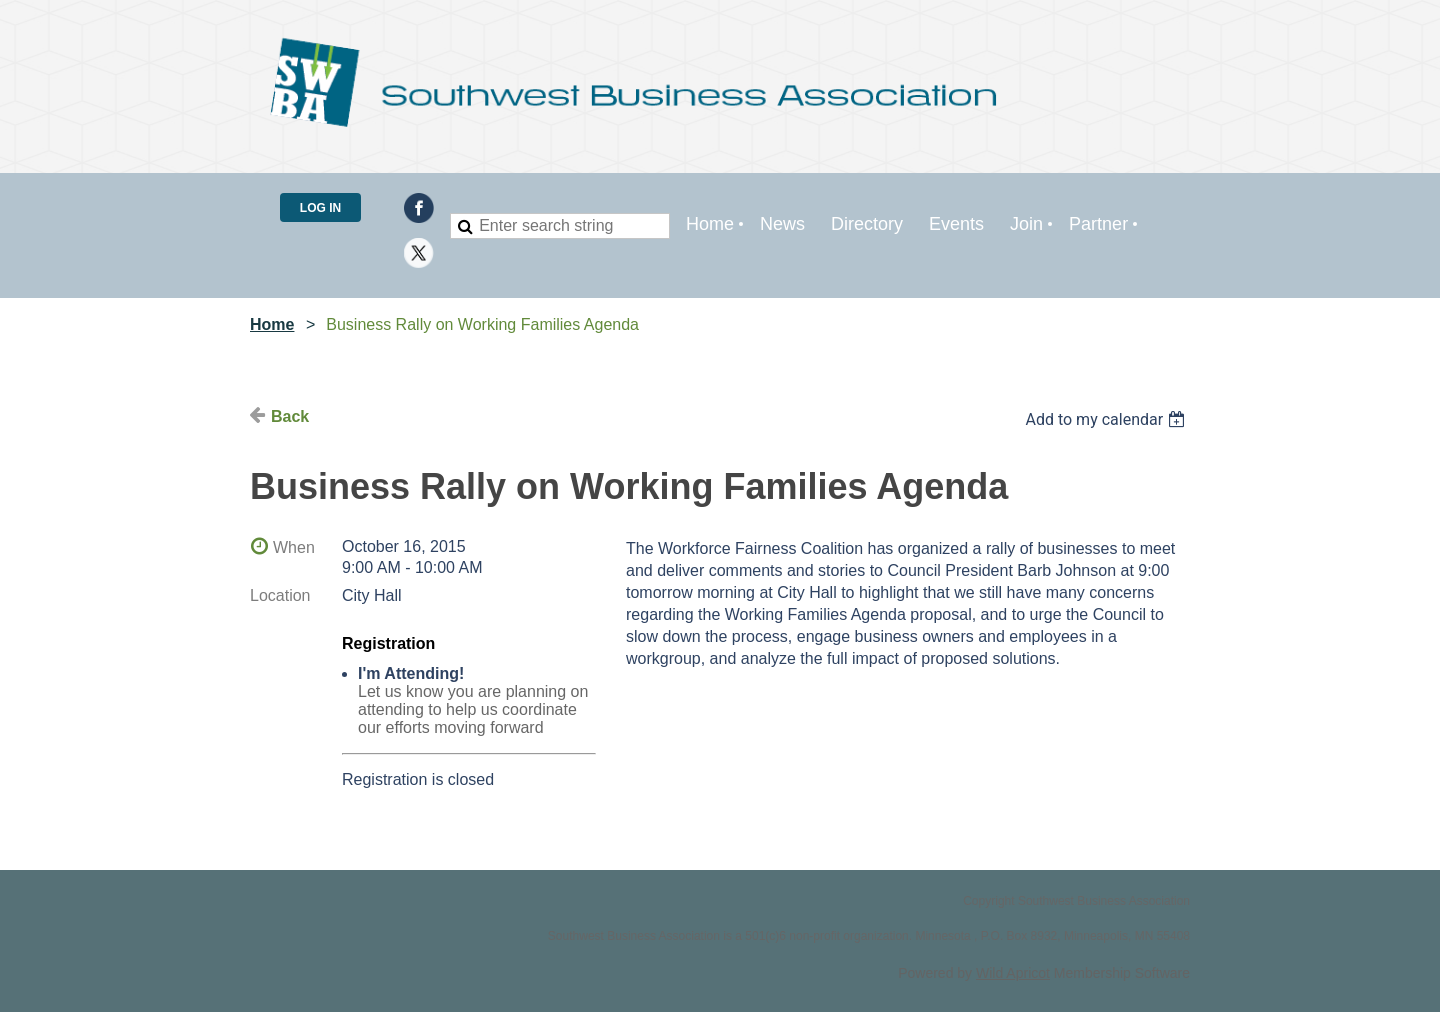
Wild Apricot (1013, 973)
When (294, 547)
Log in (320, 208)
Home (272, 324)
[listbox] (1107, 419)
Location (280, 595)
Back (290, 416)
